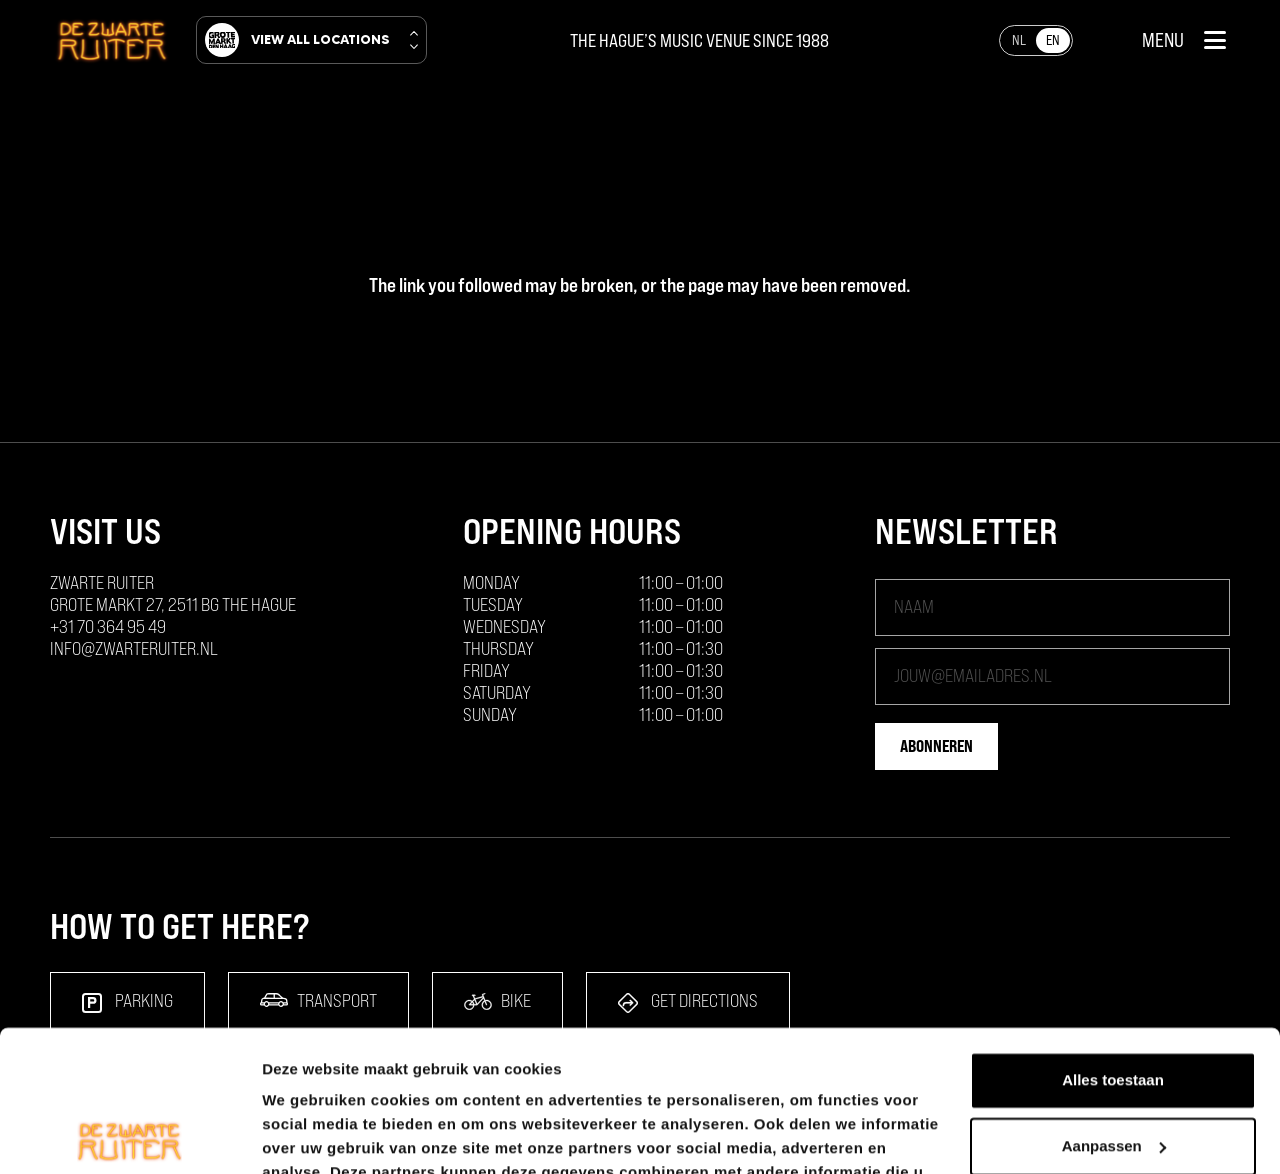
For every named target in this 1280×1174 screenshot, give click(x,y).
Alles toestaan (1113, 939)
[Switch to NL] (1019, 40)
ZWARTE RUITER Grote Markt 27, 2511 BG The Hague (173, 593)
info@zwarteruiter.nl (134, 648)
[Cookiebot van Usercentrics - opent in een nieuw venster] (129, 1135)
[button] (1184, 40)
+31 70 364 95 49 (108, 626)
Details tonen (309, 1134)
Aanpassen (1114, 1004)
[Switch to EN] (1053, 40)
